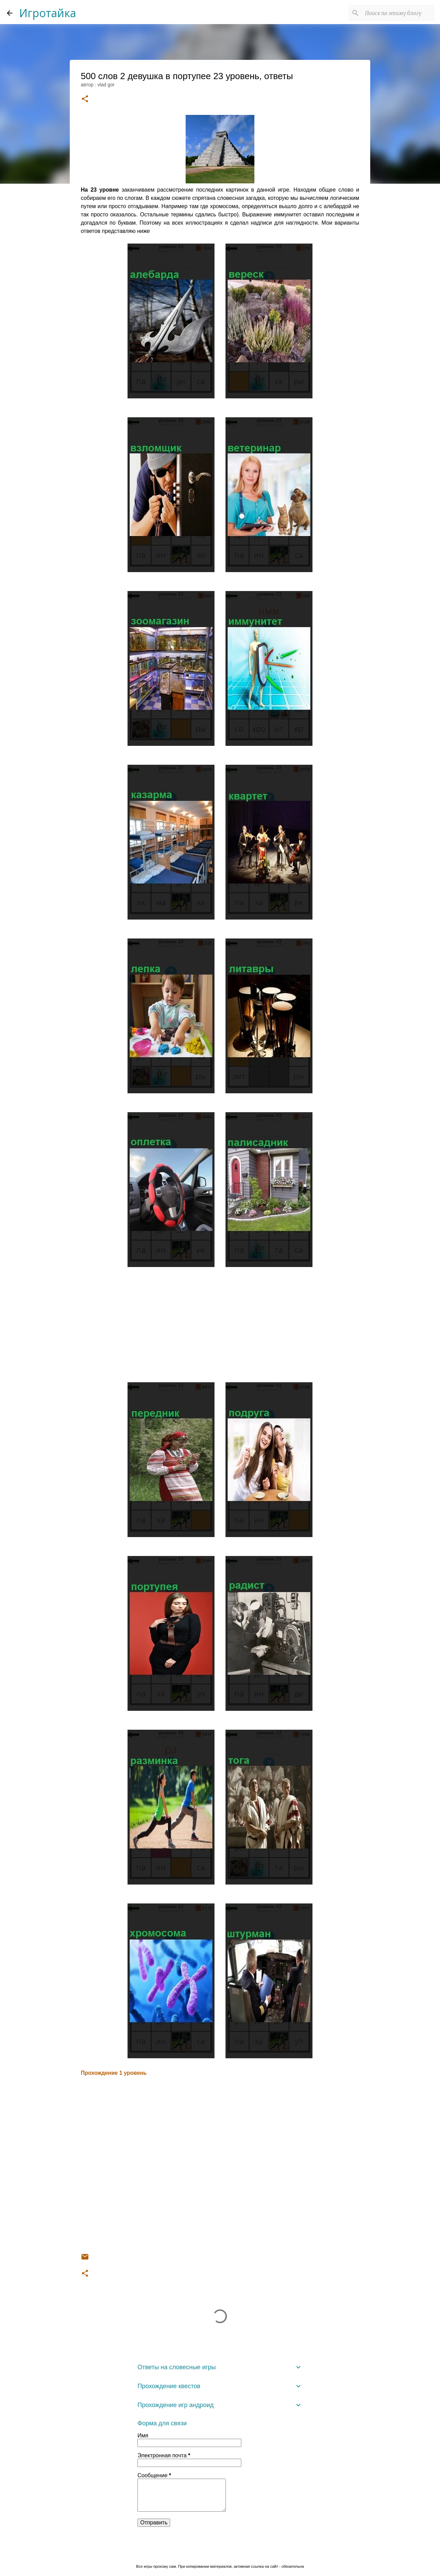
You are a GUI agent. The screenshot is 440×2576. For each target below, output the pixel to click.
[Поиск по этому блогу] (398, 13)
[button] (85, 99)
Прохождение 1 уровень (114, 2073)
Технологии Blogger (220, 2552)
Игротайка (47, 13)
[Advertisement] (220, 1326)
